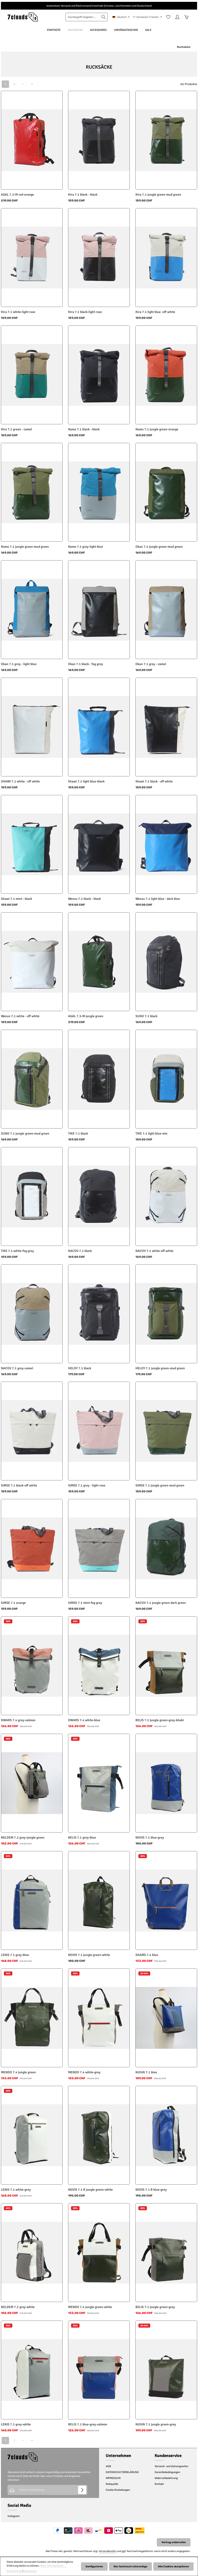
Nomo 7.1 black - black (84, 429)
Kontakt (159, 2484)
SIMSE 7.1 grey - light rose (86, 1485)
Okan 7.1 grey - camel (150, 664)
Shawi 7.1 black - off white (154, 781)
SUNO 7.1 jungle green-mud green (25, 1133)
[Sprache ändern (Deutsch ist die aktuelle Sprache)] (121, 17)
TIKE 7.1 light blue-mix (151, 1133)
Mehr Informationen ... (53, 2565)
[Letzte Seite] (32, 84)
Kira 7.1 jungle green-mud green (158, 194)
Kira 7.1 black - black (82, 194)
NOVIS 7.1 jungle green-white (89, 1955)
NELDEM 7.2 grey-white (18, 2307)
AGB (108, 2466)
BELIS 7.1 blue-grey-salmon (87, 2424)
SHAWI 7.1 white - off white (20, 781)
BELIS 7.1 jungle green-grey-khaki (159, 1720)
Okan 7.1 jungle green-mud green (159, 547)
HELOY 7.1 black (79, 1368)
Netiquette (112, 2484)
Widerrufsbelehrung (166, 2478)
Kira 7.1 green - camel (16, 429)
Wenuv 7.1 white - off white (20, 1016)
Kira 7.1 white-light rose (18, 312)
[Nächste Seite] (23, 84)
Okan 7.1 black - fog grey (85, 664)
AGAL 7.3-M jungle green (85, 1016)
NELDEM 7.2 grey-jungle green (22, 1837)
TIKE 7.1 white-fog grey (17, 1251)
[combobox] (83, 17)
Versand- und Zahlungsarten (171, 2466)
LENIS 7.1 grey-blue (15, 1955)
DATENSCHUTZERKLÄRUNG (122, 2472)
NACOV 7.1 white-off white (154, 1251)
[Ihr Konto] (177, 17)
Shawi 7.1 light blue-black (86, 781)
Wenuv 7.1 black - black (84, 899)
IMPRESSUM (113, 2478)
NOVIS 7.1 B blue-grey (151, 2190)
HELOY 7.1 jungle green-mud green (160, 1368)
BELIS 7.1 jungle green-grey (155, 2307)
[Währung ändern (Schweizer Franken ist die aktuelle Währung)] (147, 17)
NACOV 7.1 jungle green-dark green (160, 1603)
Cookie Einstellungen (118, 2489)
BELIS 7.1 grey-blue (82, 1837)
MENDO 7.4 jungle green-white (90, 2307)
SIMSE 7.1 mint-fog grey (85, 1603)
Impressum (30, 2571)
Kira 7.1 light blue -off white (155, 312)
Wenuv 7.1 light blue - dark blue (157, 899)
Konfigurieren (94, 2566)
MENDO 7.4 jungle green (18, 2072)
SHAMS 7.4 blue (146, 1955)
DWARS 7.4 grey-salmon (18, 1720)
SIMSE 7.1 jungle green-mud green (159, 1485)
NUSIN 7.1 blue (146, 2072)
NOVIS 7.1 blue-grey (149, 1837)
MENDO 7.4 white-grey (84, 2072)
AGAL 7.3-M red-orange (17, 194)
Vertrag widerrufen (173, 2542)
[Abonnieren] (82, 2490)
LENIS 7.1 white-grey (16, 2190)
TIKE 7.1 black (78, 1133)
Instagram (14, 2516)
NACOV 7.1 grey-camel (17, 1368)
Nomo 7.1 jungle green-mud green (25, 547)
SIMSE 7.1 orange (13, 1603)
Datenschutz (14, 2571)
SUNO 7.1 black (146, 1016)
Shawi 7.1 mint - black (16, 899)
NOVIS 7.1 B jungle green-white (90, 2190)
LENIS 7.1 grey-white (16, 2424)
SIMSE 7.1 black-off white (19, 1485)
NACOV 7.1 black (80, 1251)
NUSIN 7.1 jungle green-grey (155, 2424)
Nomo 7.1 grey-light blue (85, 547)
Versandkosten (107, 2551)
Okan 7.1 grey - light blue (19, 664)
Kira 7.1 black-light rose (85, 312)
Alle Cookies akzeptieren (173, 2566)
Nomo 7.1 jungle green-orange (156, 429)
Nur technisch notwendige (130, 2566)
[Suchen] (104, 17)
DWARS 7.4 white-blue (84, 1720)
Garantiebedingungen (167, 2472)
